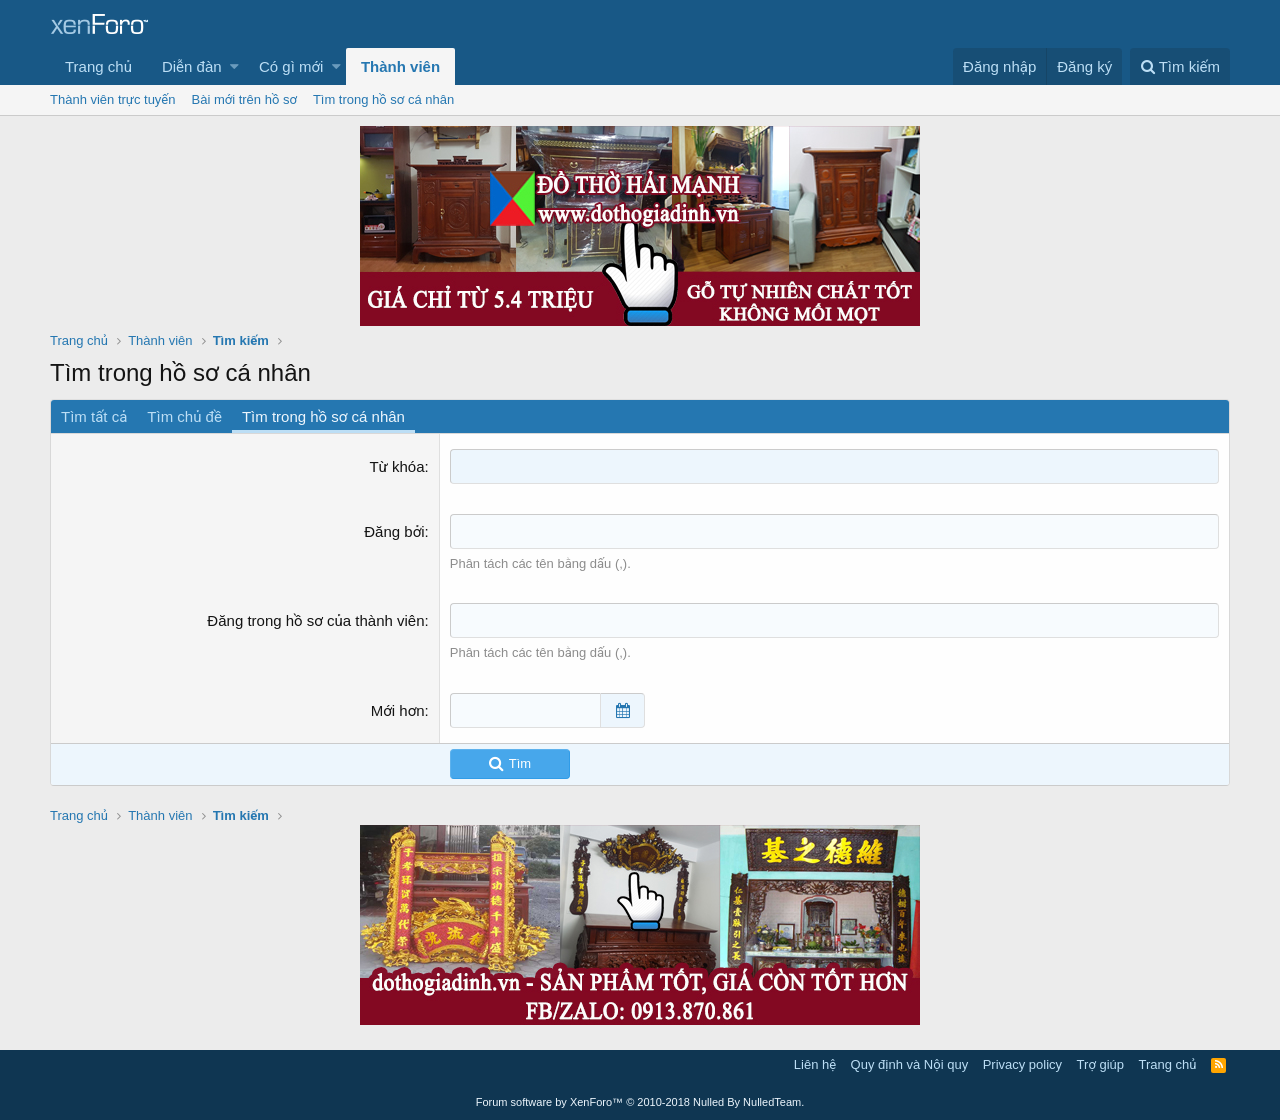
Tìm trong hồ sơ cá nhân (383, 99)
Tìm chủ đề (184, 416)
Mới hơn (398, 710)
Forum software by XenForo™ (640, 1102)
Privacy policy (1022, 1064)
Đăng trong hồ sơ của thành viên (315, 620)
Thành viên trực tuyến (113, 99)
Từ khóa (396, 466)
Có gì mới (291, 66)
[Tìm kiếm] (1180, 66)
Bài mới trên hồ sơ (244, 99)
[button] (234, 66)
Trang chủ (98, 66)
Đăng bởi (394, 531)
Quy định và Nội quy (910, 1064)
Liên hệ (815, 1064)
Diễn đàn (192, 66)
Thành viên (400, 66)
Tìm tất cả (94, 416)
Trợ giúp (1100, 1064)
